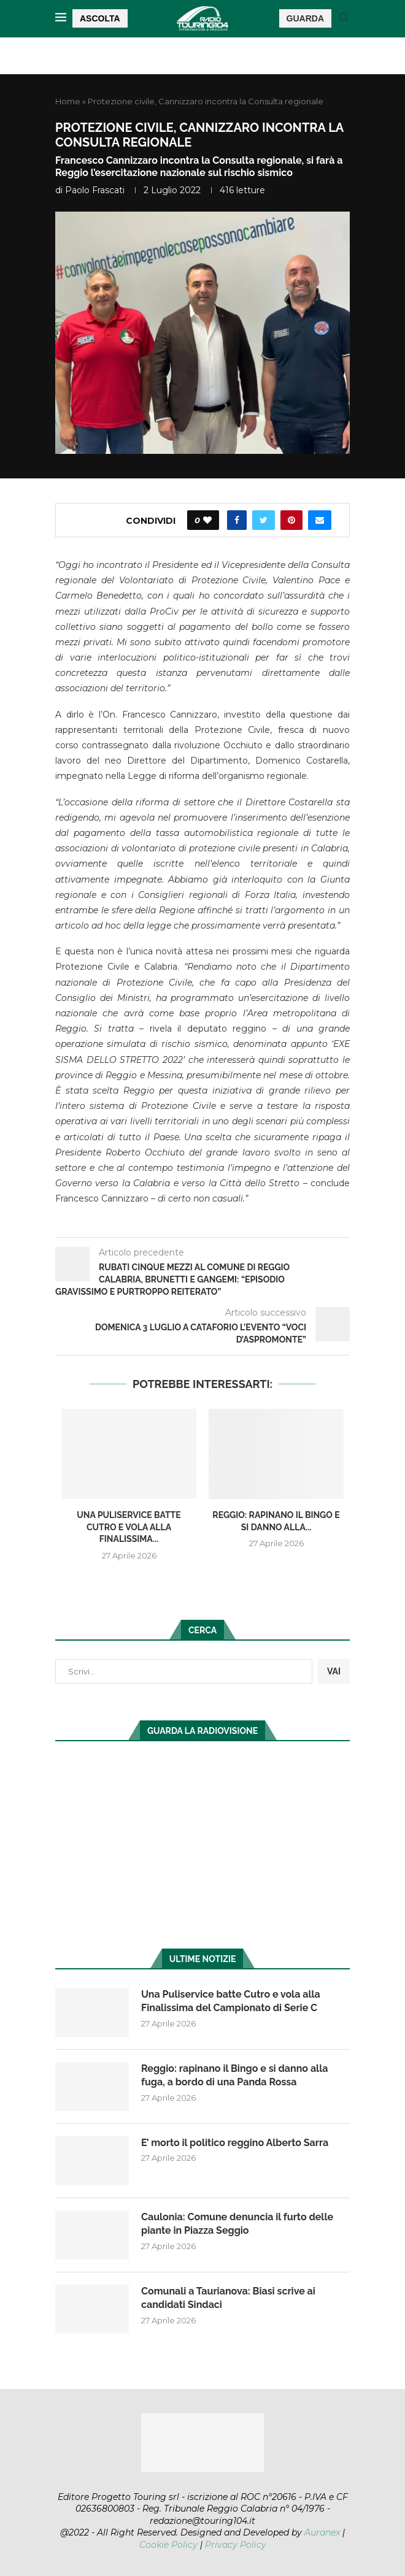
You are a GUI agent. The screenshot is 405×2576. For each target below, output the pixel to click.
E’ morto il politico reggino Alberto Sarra (234, 2143)
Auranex (322, 2532)
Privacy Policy (235, 2544)
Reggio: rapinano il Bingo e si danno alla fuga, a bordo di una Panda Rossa (234, 2075)
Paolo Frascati (95, 190)
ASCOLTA (100, 18)
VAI (334, 1671)
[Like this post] (207, 520)
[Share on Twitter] (263, 520)
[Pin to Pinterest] (291, 520)
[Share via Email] (319, 520)
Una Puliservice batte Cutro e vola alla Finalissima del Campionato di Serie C (230, 2001)
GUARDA (305, 18)
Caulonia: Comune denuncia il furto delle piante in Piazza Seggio (237, 2223)
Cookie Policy (168, 2544)
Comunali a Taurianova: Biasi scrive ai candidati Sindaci (228, 2297)
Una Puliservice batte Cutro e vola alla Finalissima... (128, 1527)
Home (67, 101)
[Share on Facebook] (237, 520)
